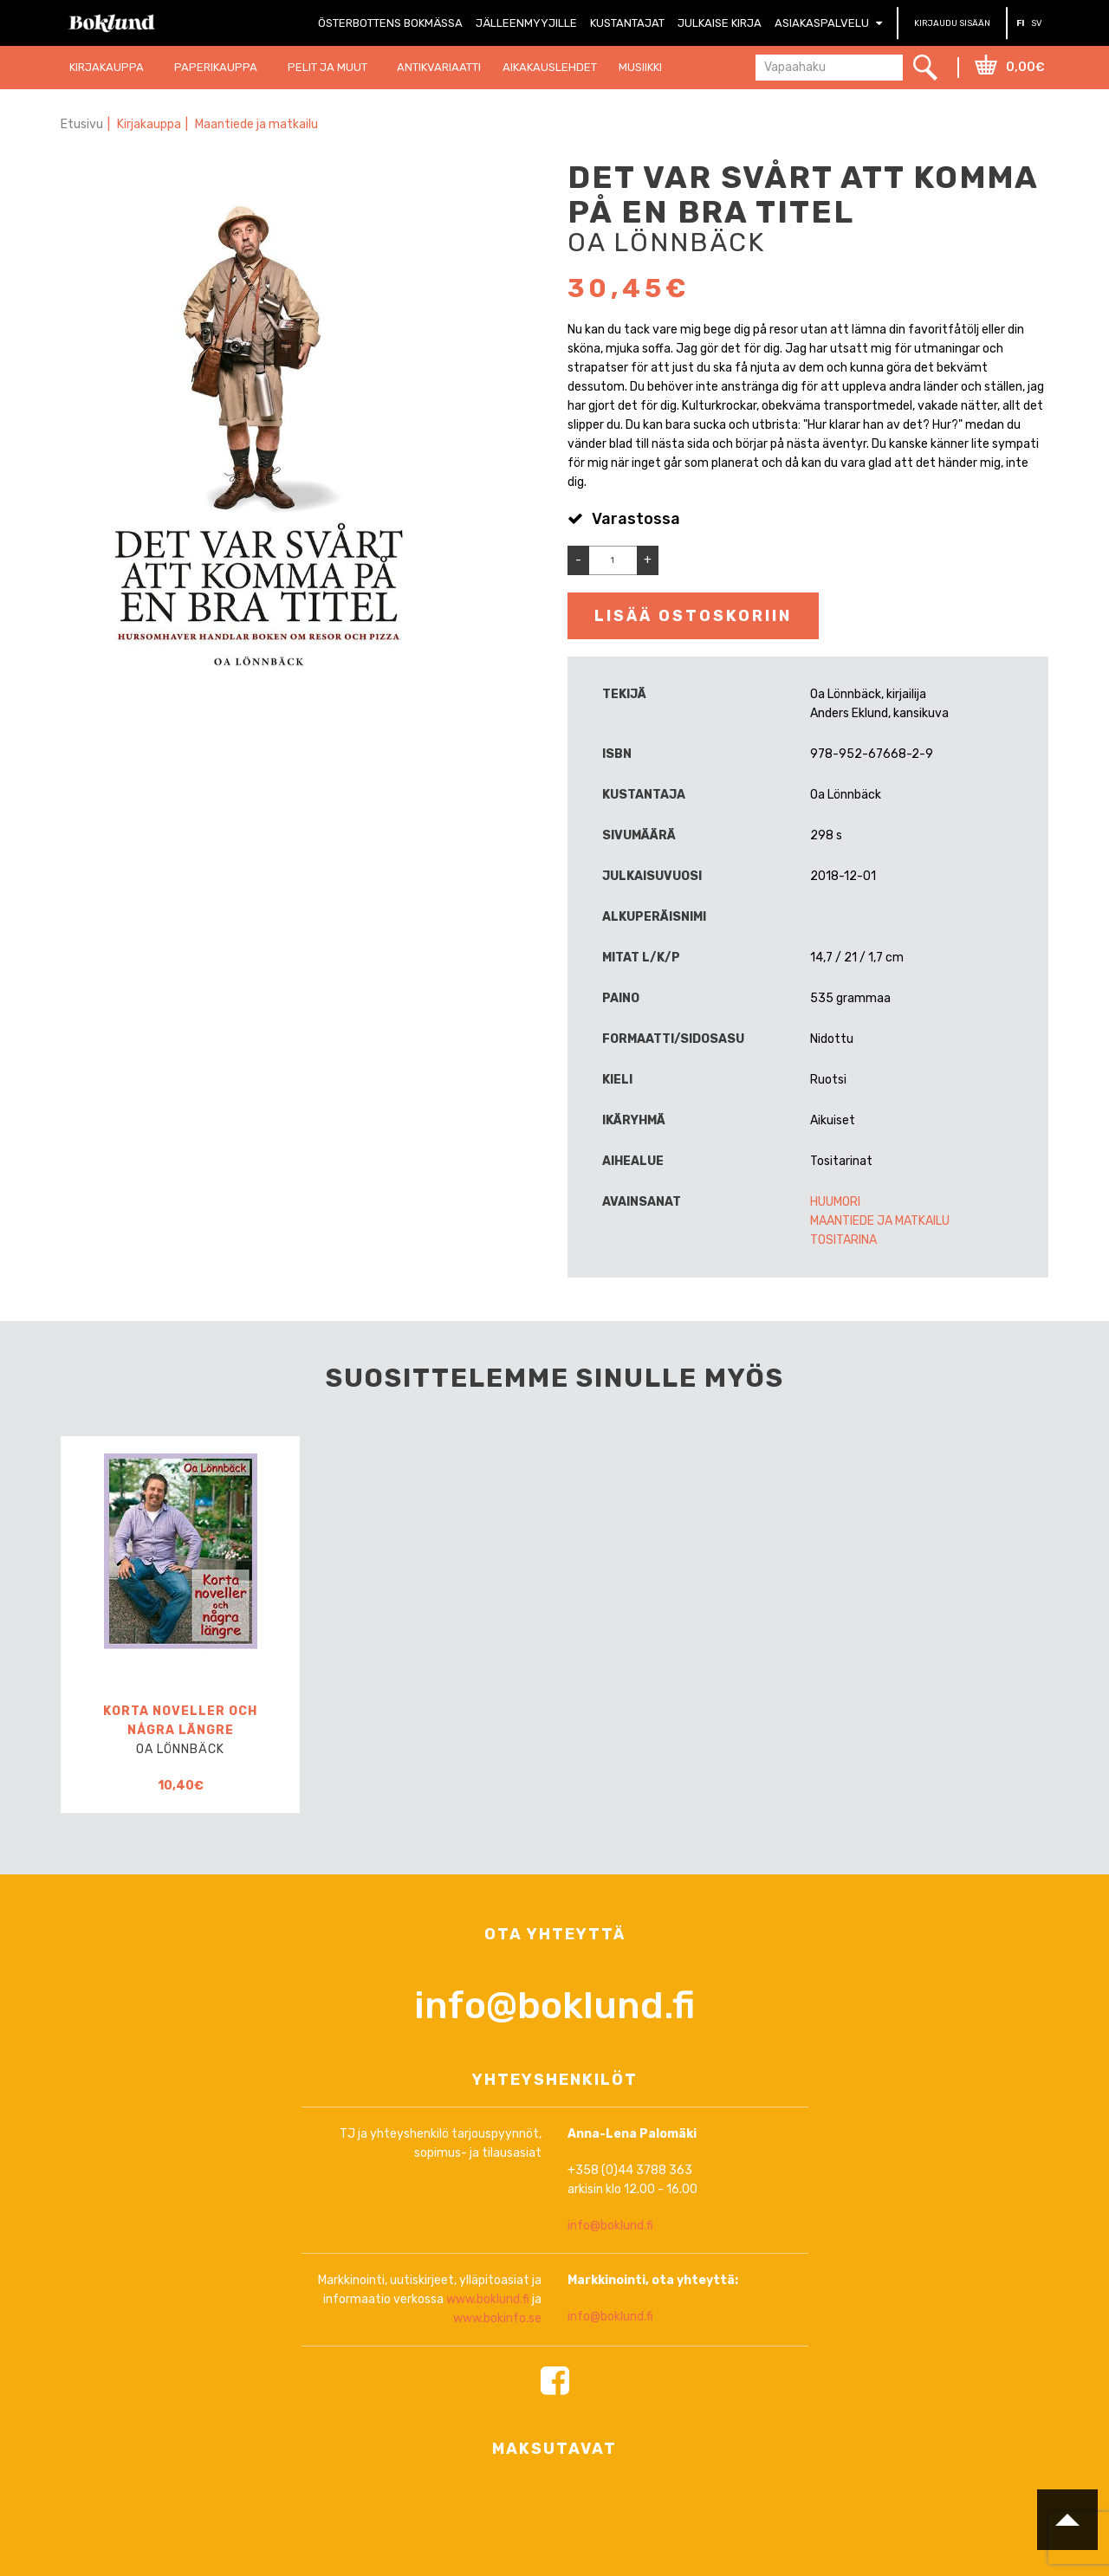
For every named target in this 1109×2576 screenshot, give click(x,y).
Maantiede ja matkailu (256, 124)
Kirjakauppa (149, 124)
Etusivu (82, 124)
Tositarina (843, 1240)
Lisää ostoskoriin (693, 615)
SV (1036, 23)
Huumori (835, 1201)
